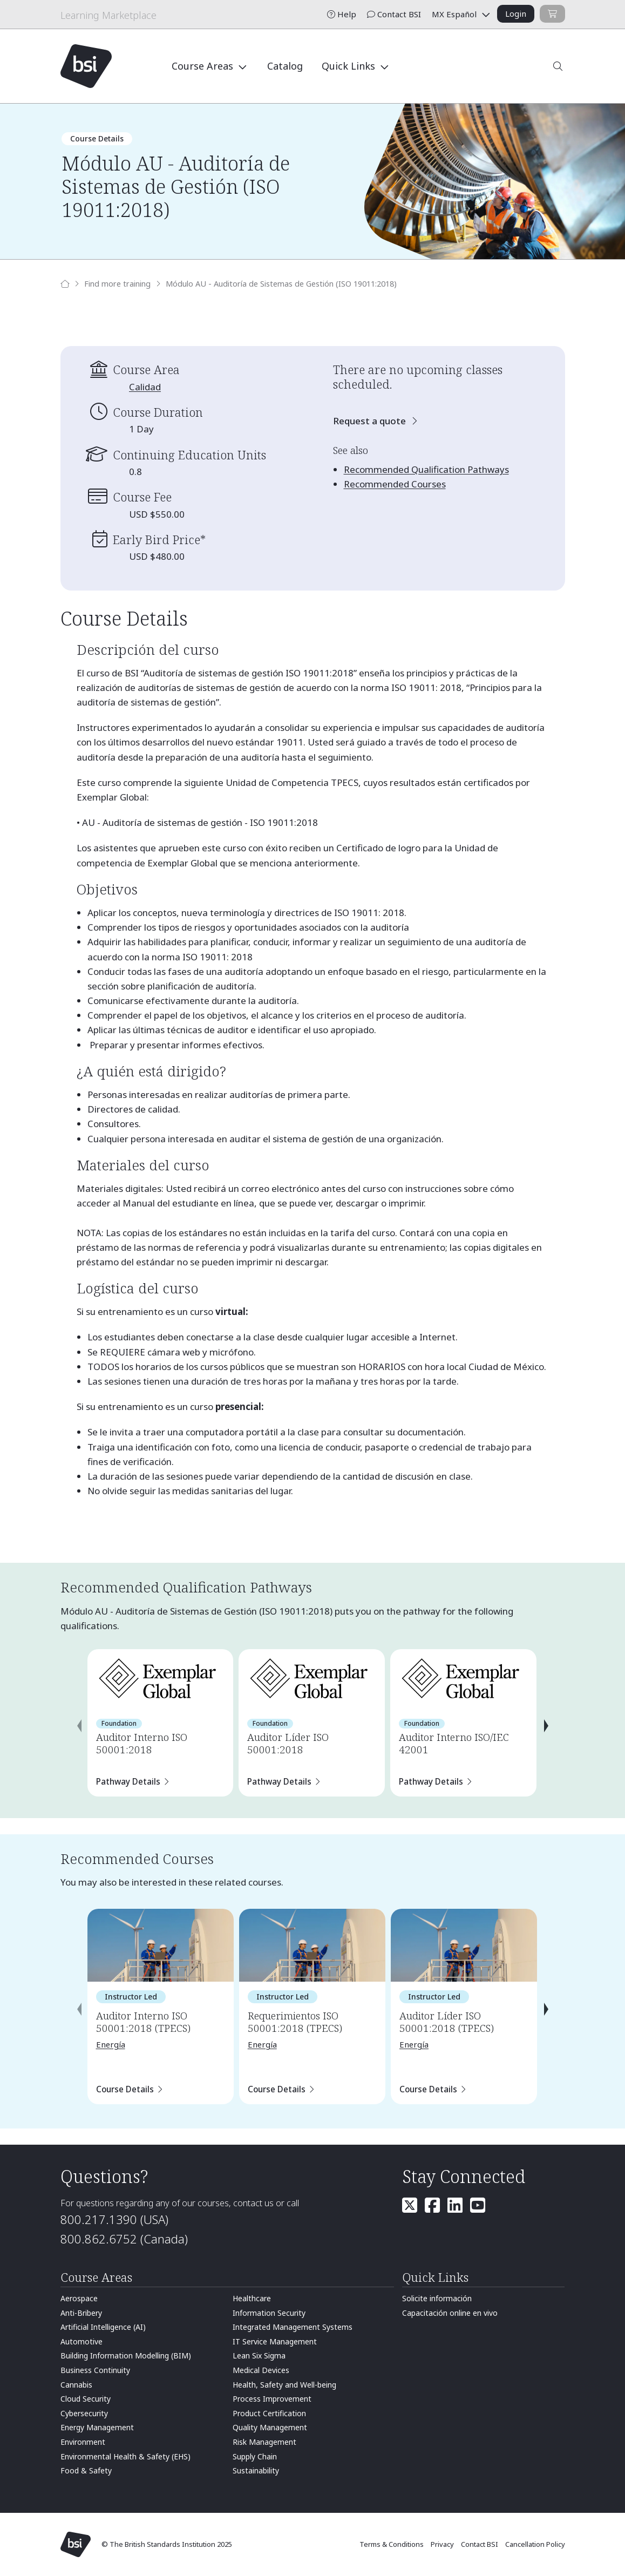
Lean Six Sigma (259, 2355)
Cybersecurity (84, 2413)
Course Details (125, 2089)
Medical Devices (261, 2370)
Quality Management (270, 2427)
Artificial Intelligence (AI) (103, 2327)
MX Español (455, 14)
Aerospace (79, 2298)
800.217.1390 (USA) (114, 2219)
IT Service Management (275, 2341)
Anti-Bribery (81, 2313)
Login (515, 13)
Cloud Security (85, 2399)
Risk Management (264, 2442)
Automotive (81, 2341)
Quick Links (350, 65)
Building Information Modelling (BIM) (125, 2355)
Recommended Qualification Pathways (426, 469)
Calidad (145, 387)
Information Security (269, 2313)
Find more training (117, 284)
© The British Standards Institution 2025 (166, 2544)
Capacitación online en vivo (450, 2313)
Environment (82, 2442)
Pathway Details (128, 1781)
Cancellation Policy (535, 2544)
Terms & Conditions (392, 2544)
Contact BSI (394, 14)
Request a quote (370, 421)
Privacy (443, 2544)
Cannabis (76, 2385)
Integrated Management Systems (292, 2327)
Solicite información (437, 2298)
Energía (110, 2044)
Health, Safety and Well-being (284, 2385)
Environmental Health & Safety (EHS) (125, 2456)
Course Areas (204, 65)
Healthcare (252, 2298)
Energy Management (97, 2427)
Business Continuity (95, 2370)
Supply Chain (255, 2456)
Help (341, 14)
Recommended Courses (395, 484)
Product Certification (269, 2413)
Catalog (285, 65)
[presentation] (79, 1726)
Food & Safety (86, 2470)
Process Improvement (272, 2399)
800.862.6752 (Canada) (124, 2239)
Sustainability (256, 2470)
